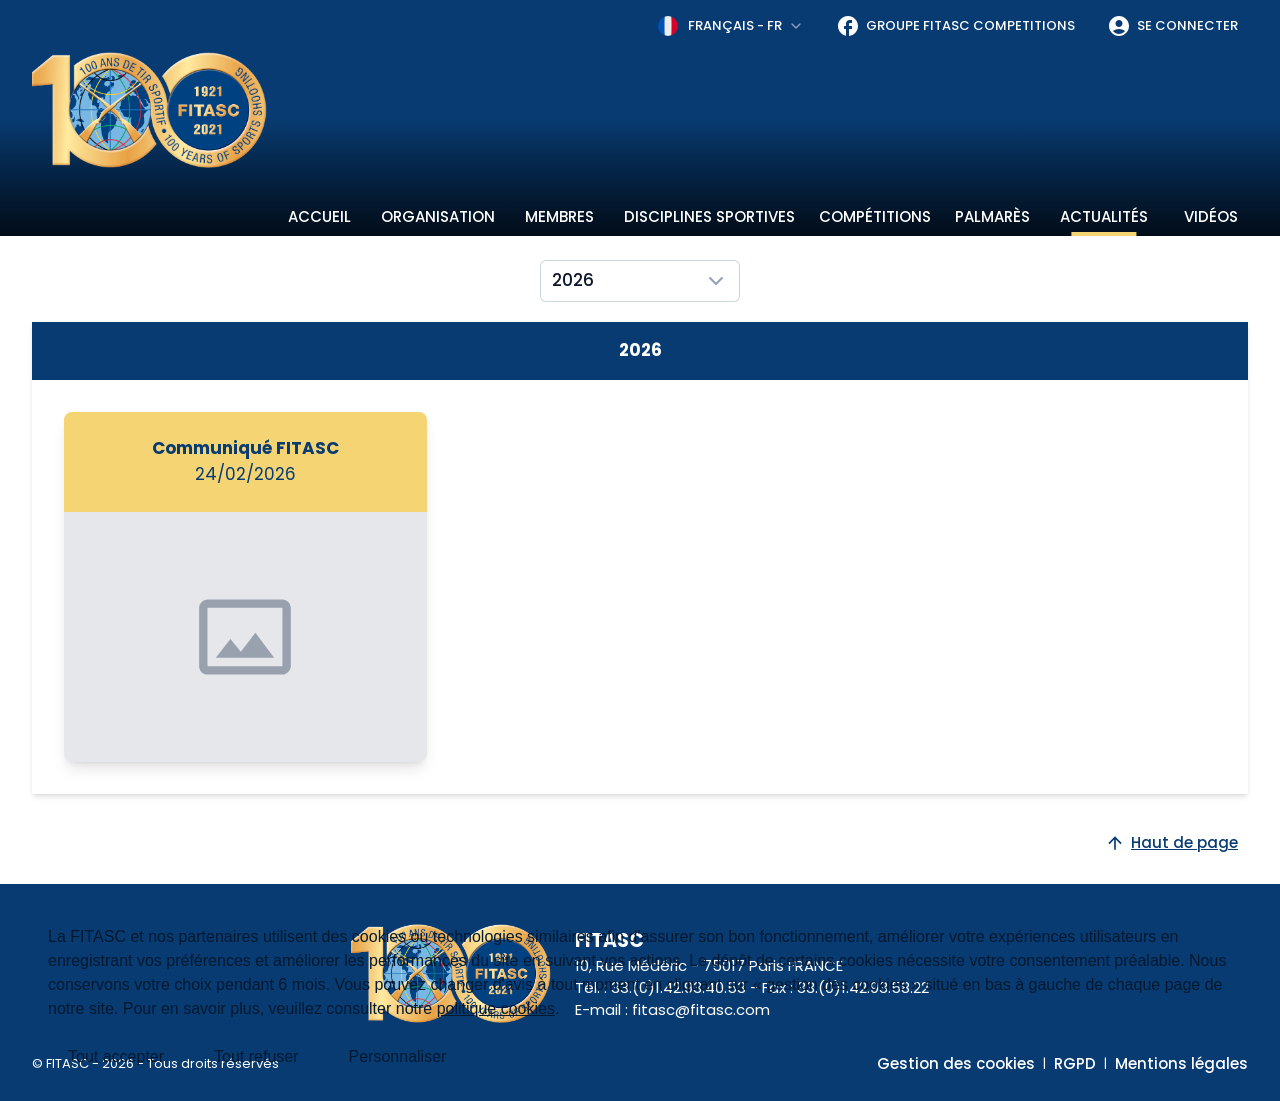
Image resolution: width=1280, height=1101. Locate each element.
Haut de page (1171, 842)
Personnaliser (398, 1056)
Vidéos (1211, 216)
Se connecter (1172, 26)
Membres (559, 216)
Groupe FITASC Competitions (955, 26)
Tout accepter (116, 1056)
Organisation (438, 216)
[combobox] (731, 26)
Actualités (1104, 216)
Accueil (319, 216)
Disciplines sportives (709, 216)
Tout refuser (256, 1056)
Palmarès (992, 216)
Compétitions (875, 216)
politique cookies (496, 1008)
